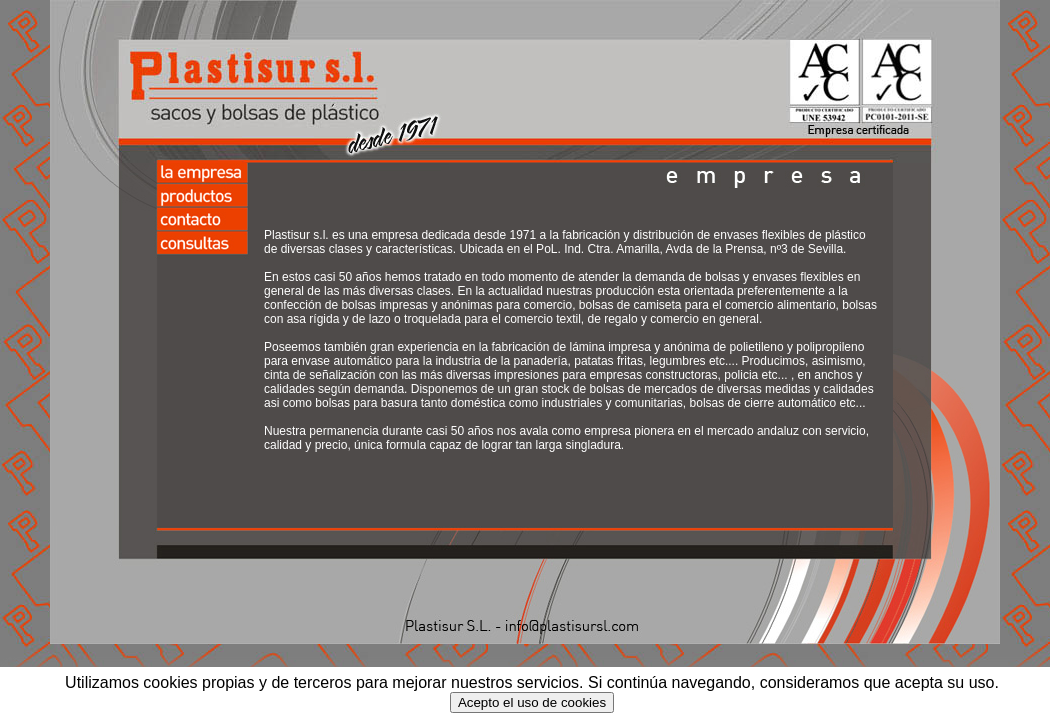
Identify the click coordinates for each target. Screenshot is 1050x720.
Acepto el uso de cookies (532, 702)
